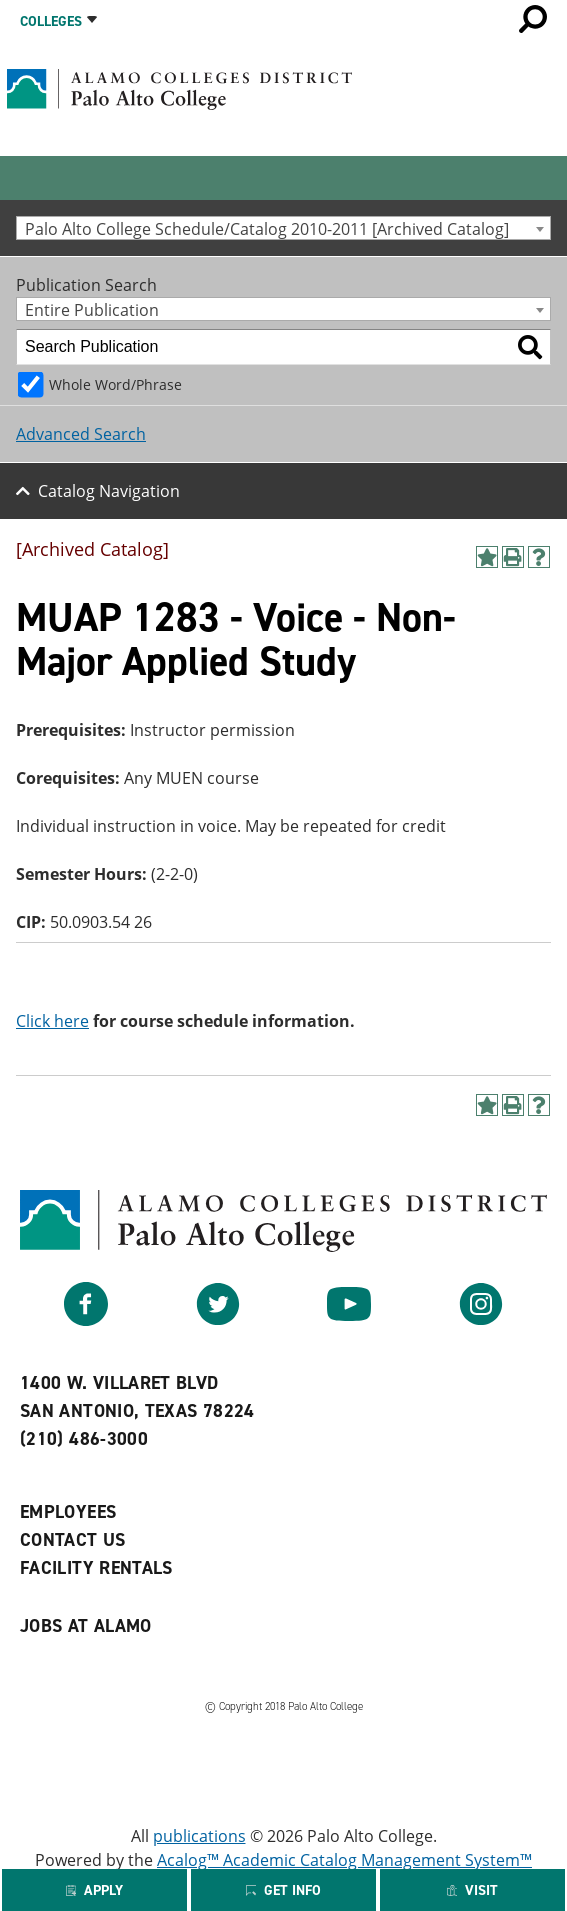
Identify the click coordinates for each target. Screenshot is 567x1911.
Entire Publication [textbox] (92, 309)
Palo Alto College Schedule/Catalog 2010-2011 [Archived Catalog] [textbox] (267, 228)
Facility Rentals (96, 1568)
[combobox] (283, 228)
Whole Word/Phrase (115, 384)
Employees (68, 1512)
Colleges (51, 21)
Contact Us (73, 1540)
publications (199, 1836)
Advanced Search (81, 434)
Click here (52, 1021)
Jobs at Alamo (86, 1626)
